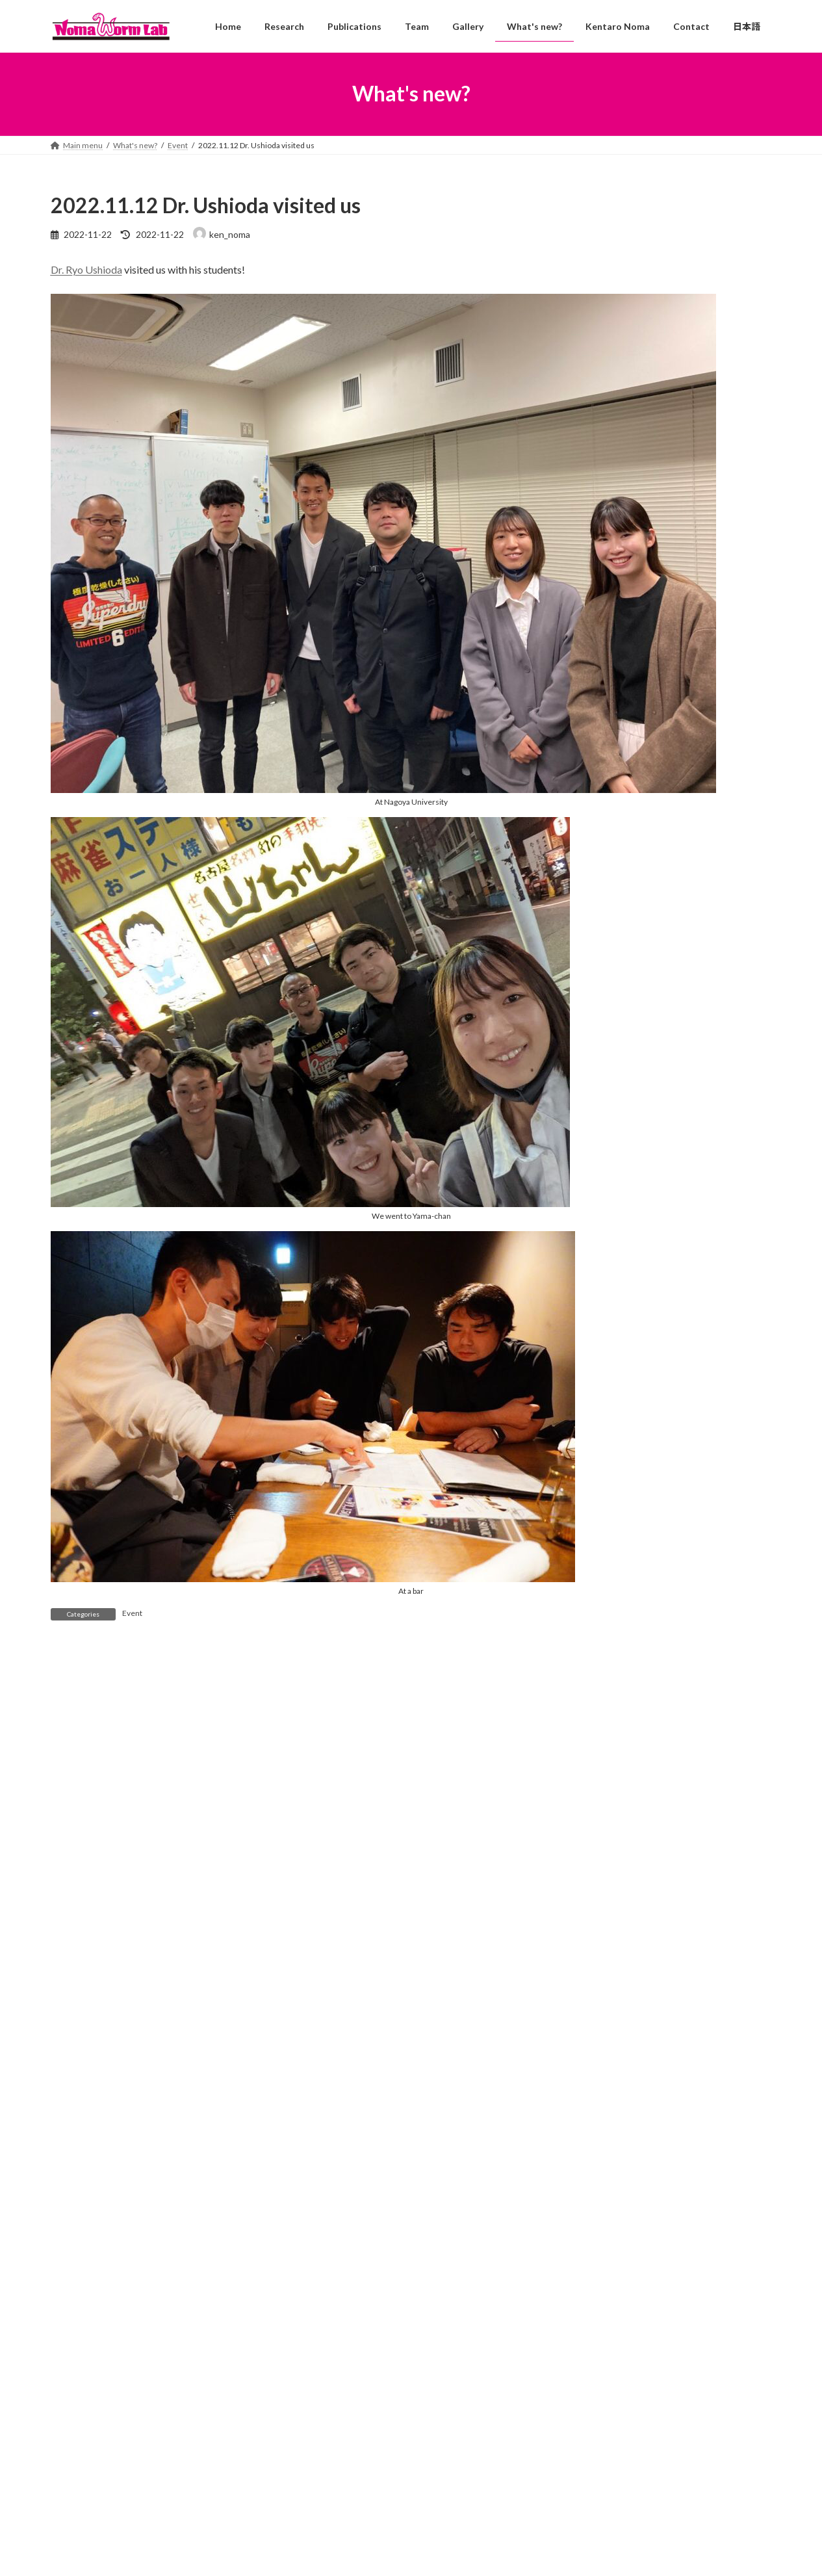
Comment (76, 1729)
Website (70, 2041)
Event (132, 1613)
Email (66, 1972)
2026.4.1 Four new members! (374, 2459)
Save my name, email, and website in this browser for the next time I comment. (237, 2109)
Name (67, 1905)
